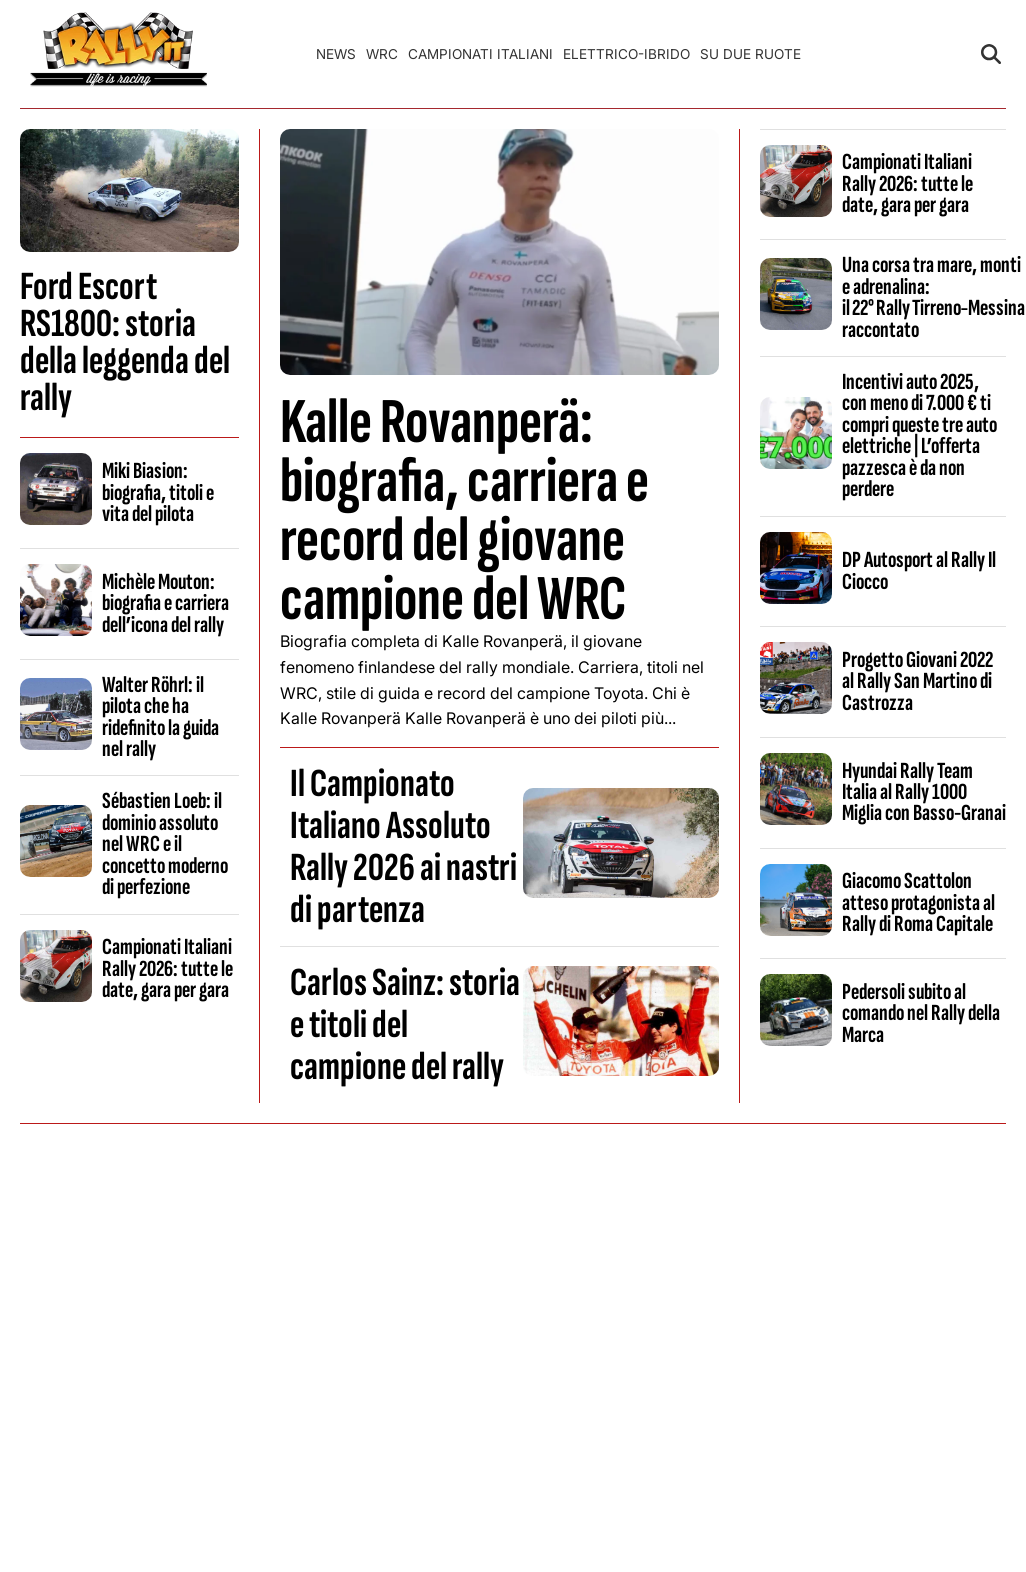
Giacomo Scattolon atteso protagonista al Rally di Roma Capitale (918, 902)
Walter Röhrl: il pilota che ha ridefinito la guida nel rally (160, 717)
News (336, 54)
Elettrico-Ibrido (626, 54)
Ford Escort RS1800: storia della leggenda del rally (125, 342)
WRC (382, 54)
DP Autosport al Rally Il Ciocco (919, 570)
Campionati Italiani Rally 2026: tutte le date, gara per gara (167, 968)
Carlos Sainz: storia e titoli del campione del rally (405, 1025)
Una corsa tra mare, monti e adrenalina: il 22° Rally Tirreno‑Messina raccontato (934, 297)
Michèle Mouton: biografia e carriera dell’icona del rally (165, 603)
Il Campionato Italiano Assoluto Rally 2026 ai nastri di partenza (403, 847)
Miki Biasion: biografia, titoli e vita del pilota (158, 492)
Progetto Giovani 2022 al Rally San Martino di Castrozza (917, 681)
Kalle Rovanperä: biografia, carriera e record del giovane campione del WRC (464, 511)
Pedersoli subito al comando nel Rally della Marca (921, 1013)
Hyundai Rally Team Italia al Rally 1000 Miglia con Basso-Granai (924, 792)
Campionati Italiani (480, 54)
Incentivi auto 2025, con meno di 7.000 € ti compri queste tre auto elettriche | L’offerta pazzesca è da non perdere (919, 435)
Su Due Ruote (750, 54)
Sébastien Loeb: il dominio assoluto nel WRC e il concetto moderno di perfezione (165, 844)
